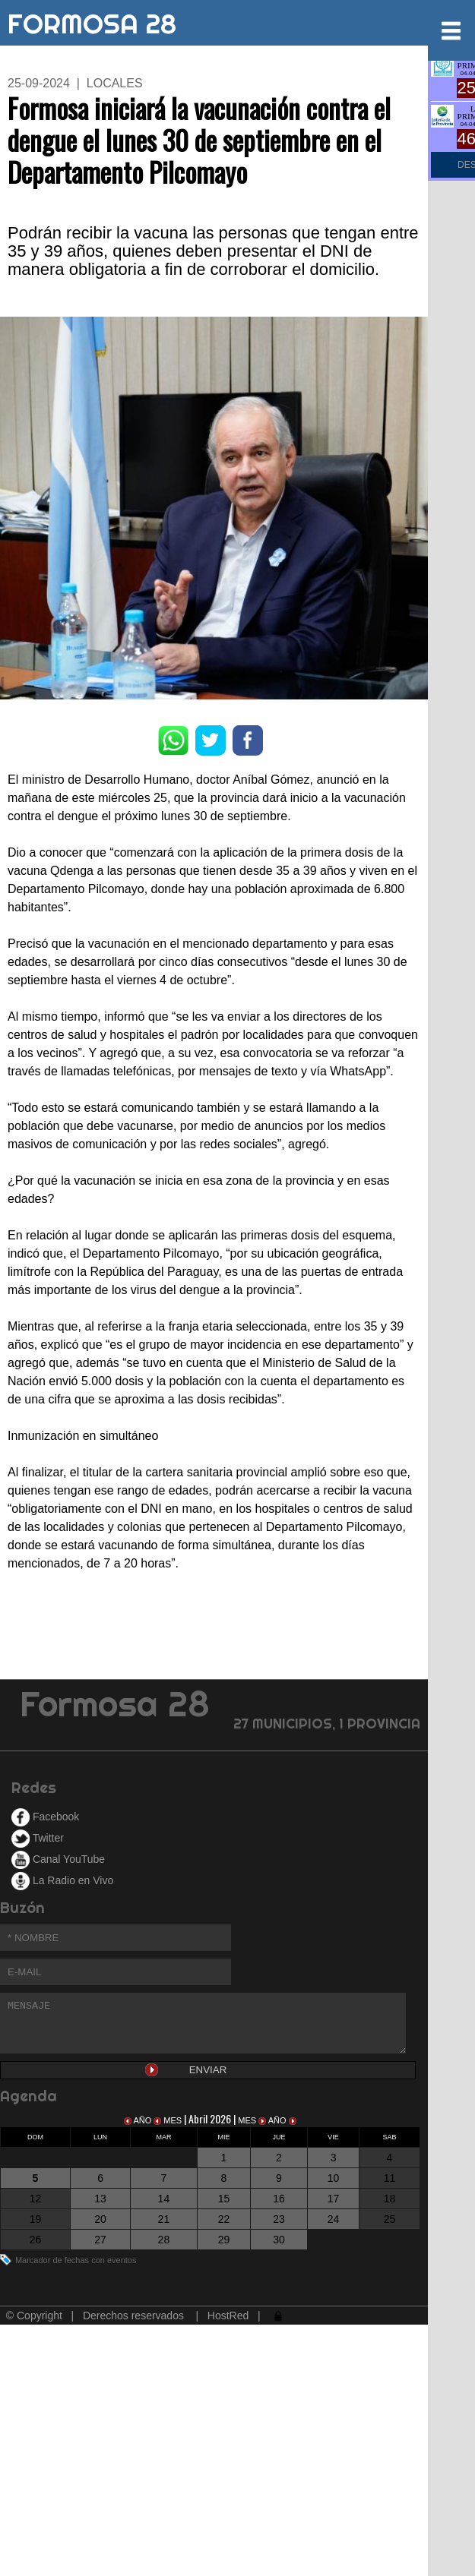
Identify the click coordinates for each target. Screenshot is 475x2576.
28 (164, 2239)
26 (36, 2239)
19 (36, 2219)
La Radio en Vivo (62, 1880)
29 (224, 2239)
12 (36, 2198)
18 (390, 2198)
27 (100, 2239)
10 (334, 2178)
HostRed (228, 2315)
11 (390, 2178)
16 (279, 2198)
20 (100, 2219)
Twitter (37, 1838)
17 (334, 2198)
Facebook (45, 1816)
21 (164, 2219)
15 (224, 2198)
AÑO (139, 2120)
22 (224, 2219)
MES (169, 2120)
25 (390, 2219)
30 (279, 2239)
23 (279, 2219)
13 (100, 2198)
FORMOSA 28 (92, 20)
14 (164, 2198)
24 (334, 2219)
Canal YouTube (58, 1859)
